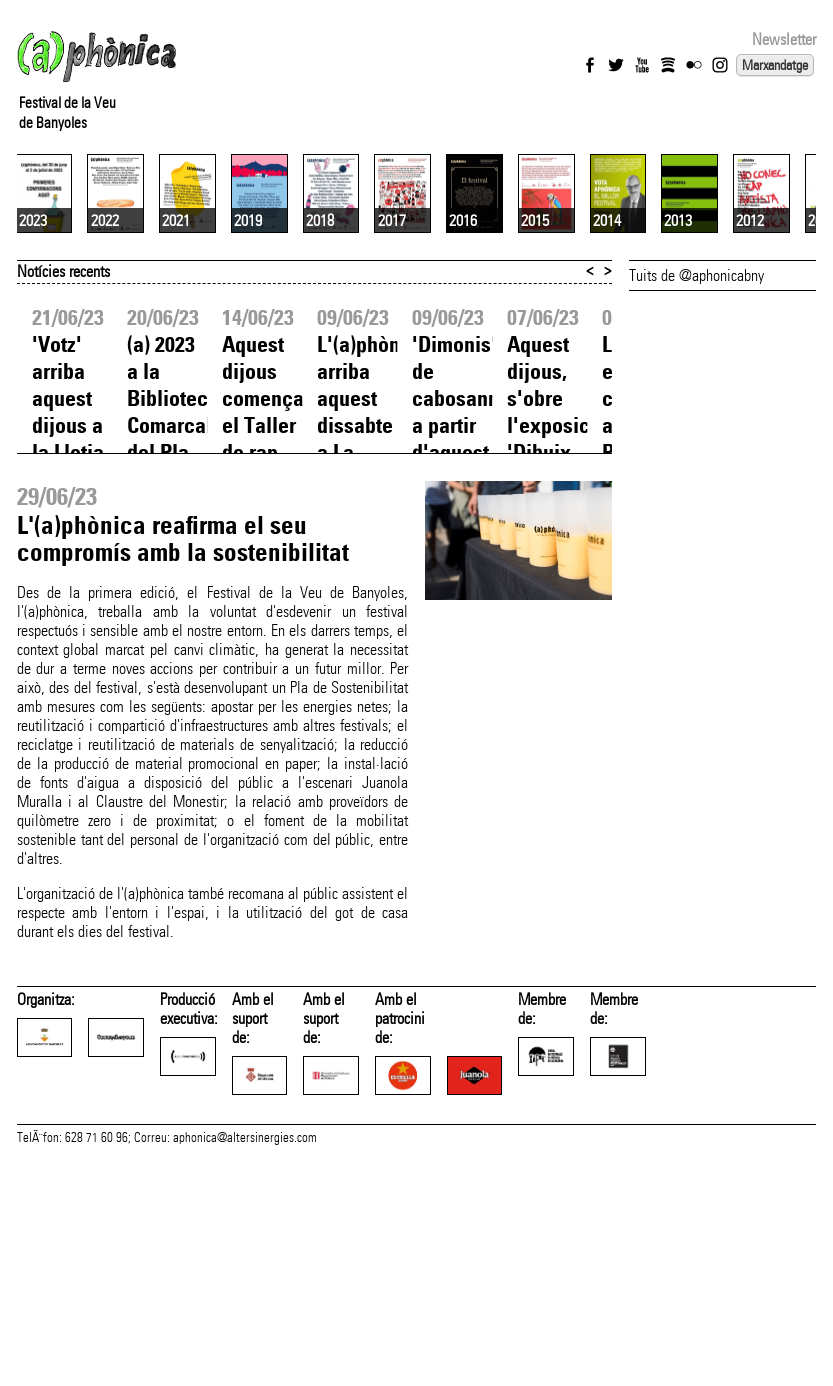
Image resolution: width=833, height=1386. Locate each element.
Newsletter (784, 39)
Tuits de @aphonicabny (696, 440)
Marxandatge (775, 65)
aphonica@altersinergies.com (245, 1345)
